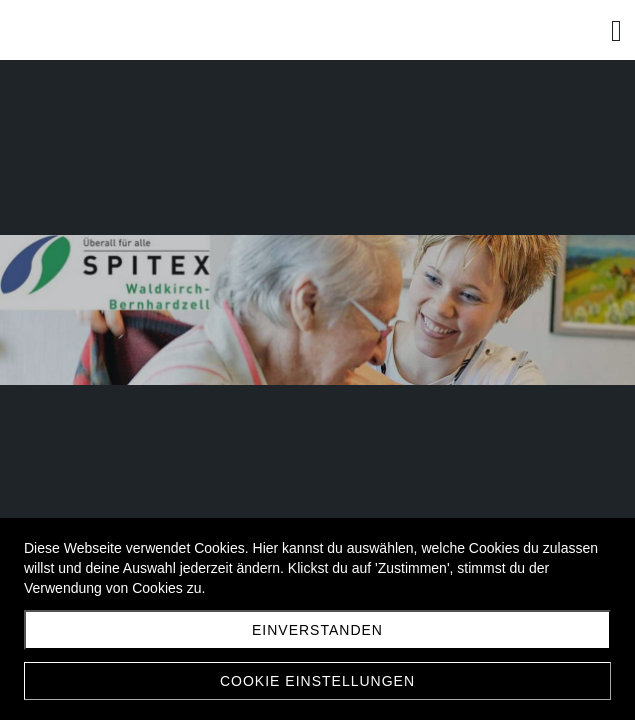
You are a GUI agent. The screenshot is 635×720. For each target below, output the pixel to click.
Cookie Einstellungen (317, 681)
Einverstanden (317, 630)
